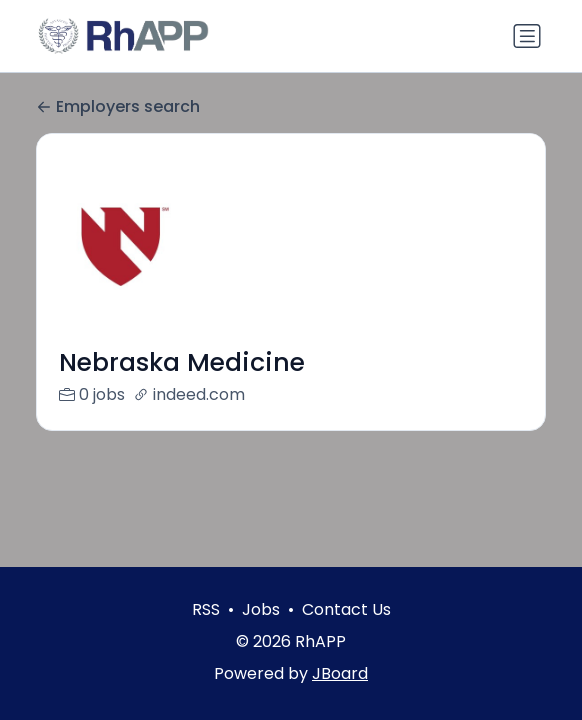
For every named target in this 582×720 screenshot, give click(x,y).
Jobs (261, 609)
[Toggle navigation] (527, 36)
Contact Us (346, 609)
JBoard (340, 673)
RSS (206, 609)
